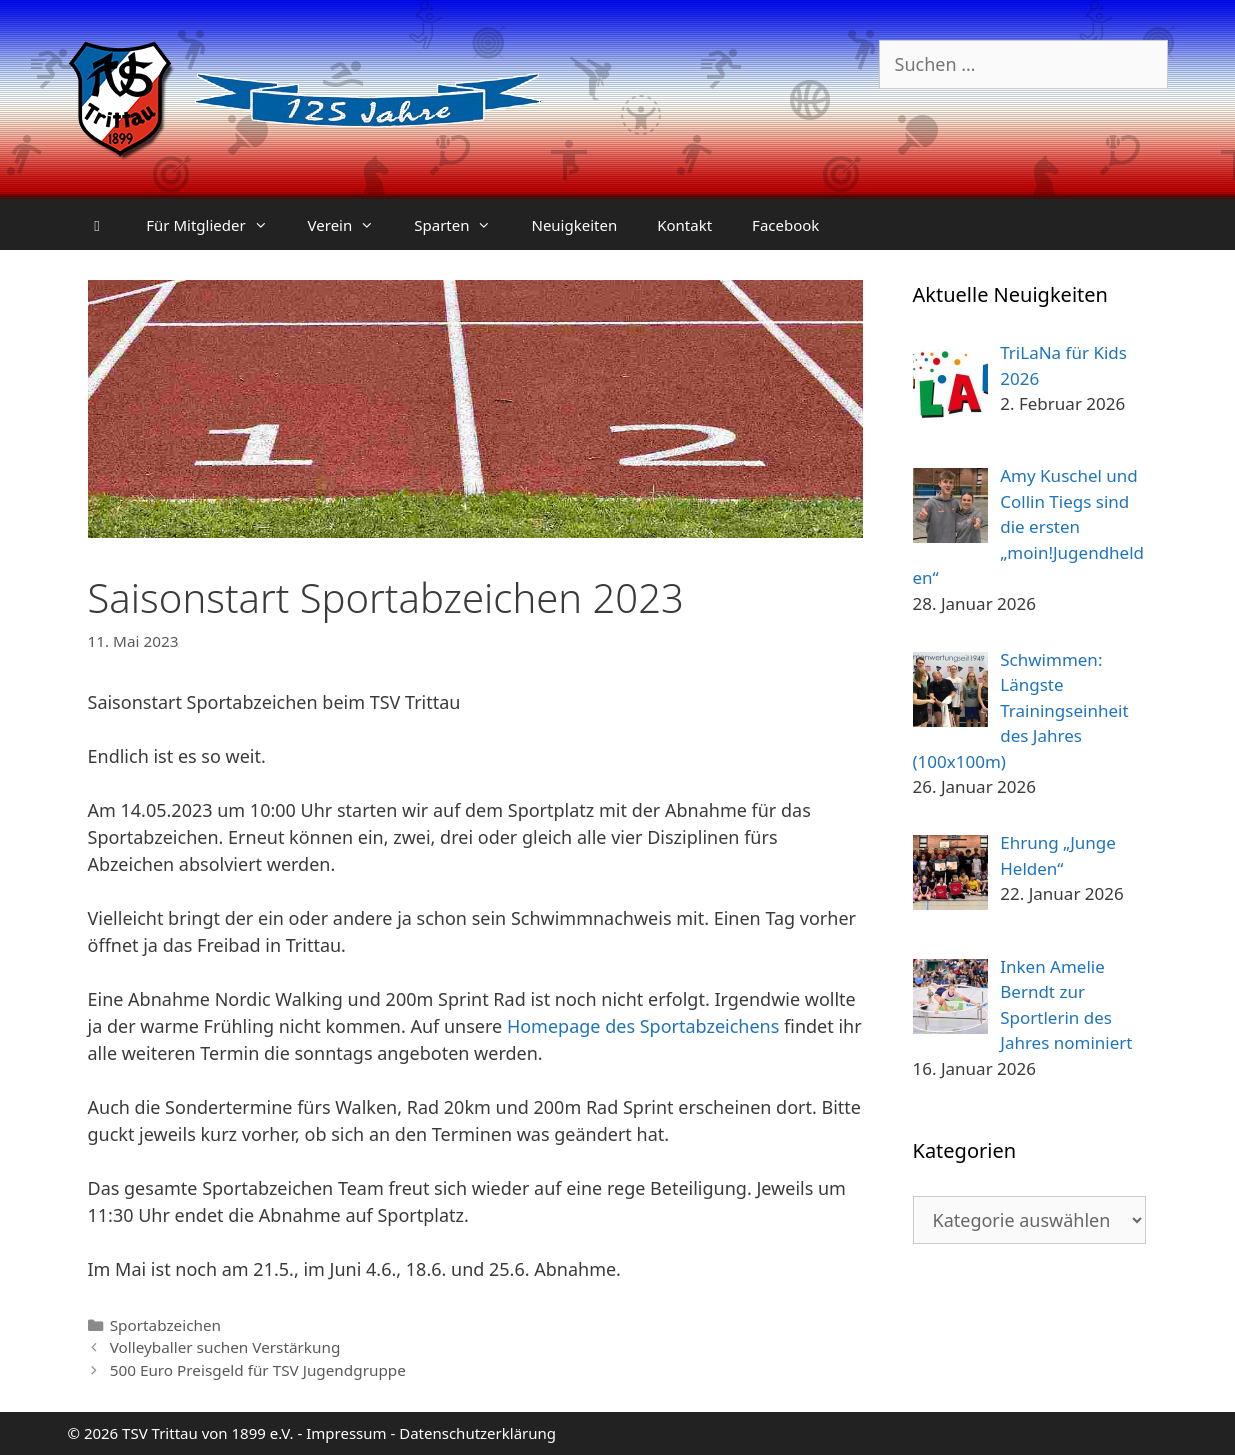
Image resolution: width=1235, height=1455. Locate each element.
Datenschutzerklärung (477, 1433)
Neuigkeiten (574, 225)
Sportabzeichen (165, 1325)
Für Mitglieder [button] (216, 225)
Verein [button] (351, 225)
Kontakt (684, 225)
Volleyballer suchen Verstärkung (225, 1347)
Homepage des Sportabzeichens (643, 1026)
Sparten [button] (462, 225)
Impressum (346, 1433)
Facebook (785, 225)
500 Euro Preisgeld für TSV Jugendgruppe (258, 1370)
